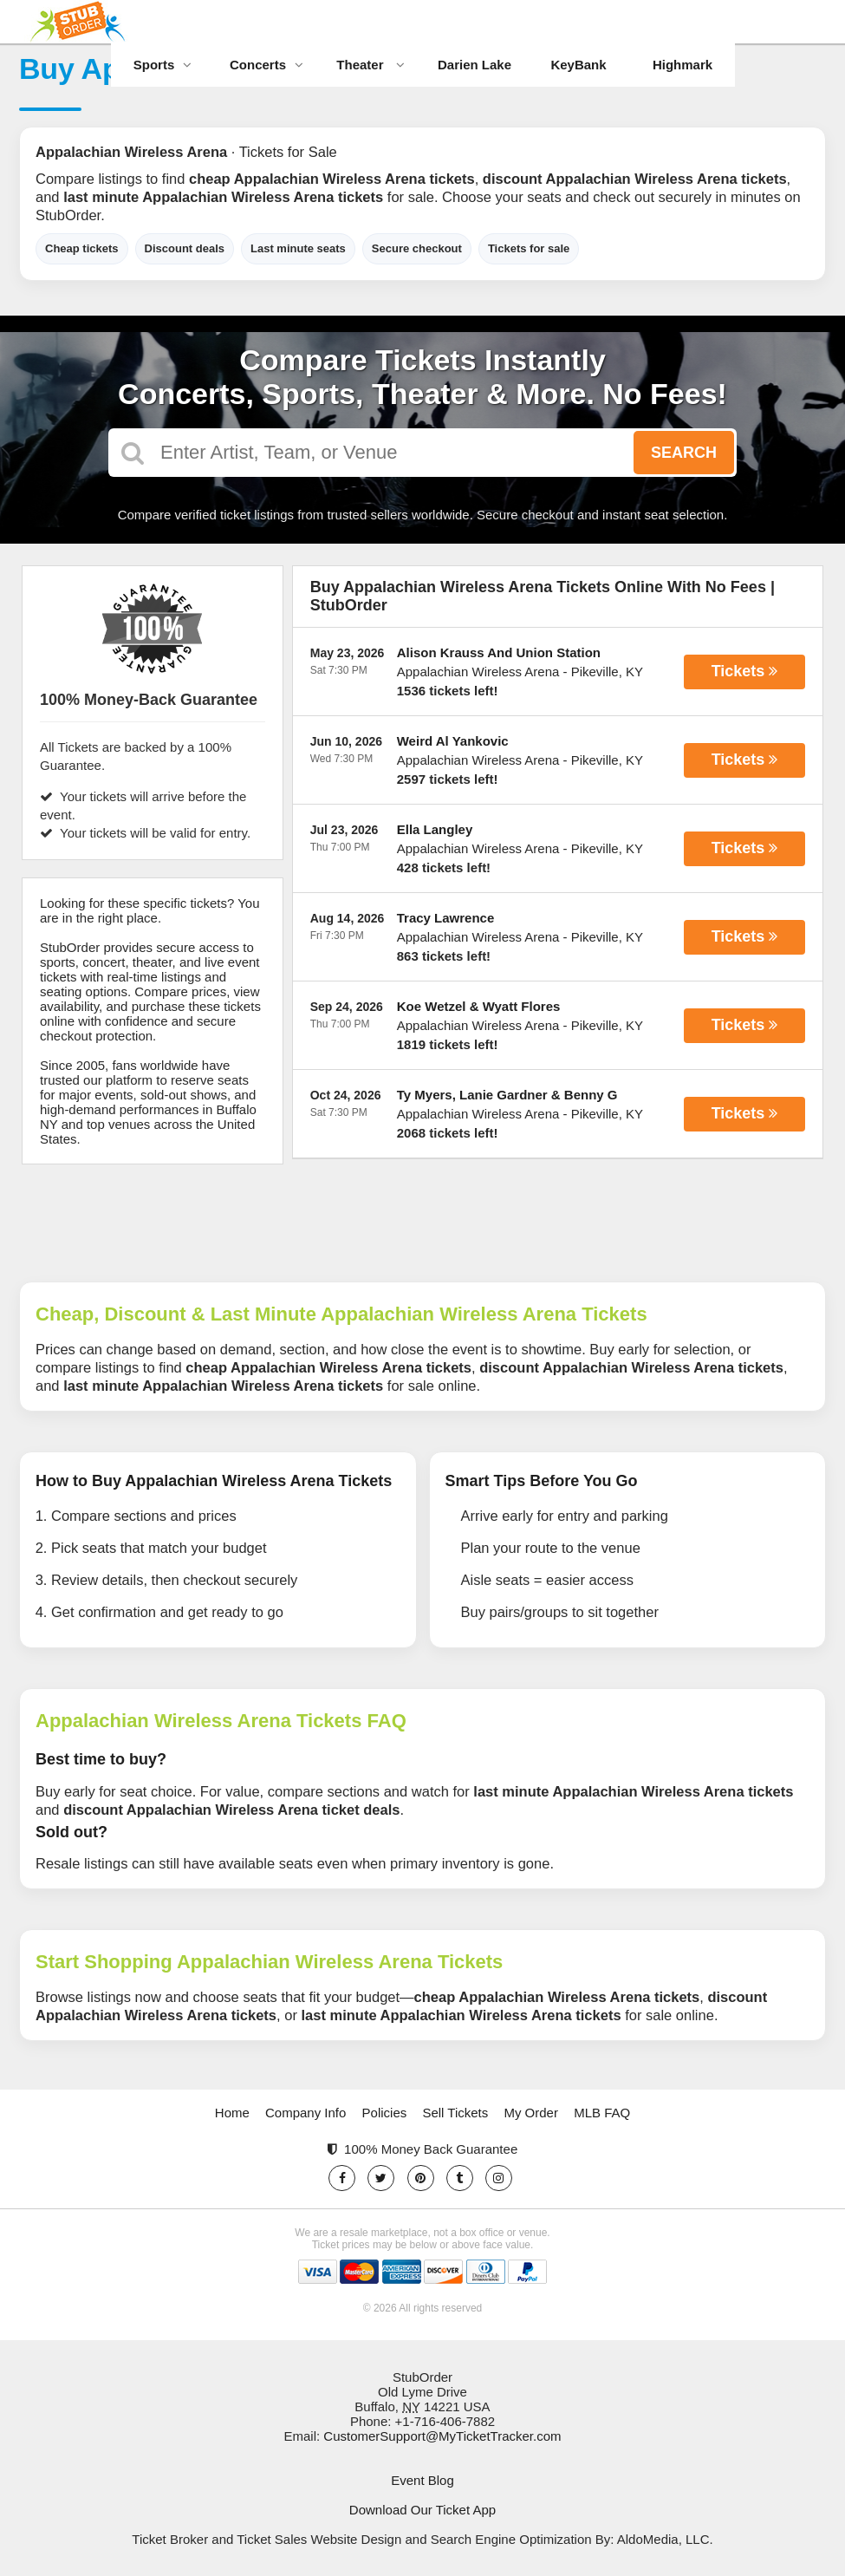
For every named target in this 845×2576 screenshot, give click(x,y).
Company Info (305, 2112)
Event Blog (422, 2480)
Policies (384, 2112)
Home (232, 2112)
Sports (162, 64)
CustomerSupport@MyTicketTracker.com (442, 2436)
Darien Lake (474, 64)
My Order (531, 2112)
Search (684, 452)
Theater (370, 64)
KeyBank (578, 64)
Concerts (266, 64)
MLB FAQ (602, 2112)
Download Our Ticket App (422, 2509)
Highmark (682, 64)
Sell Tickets (455, 2112)
